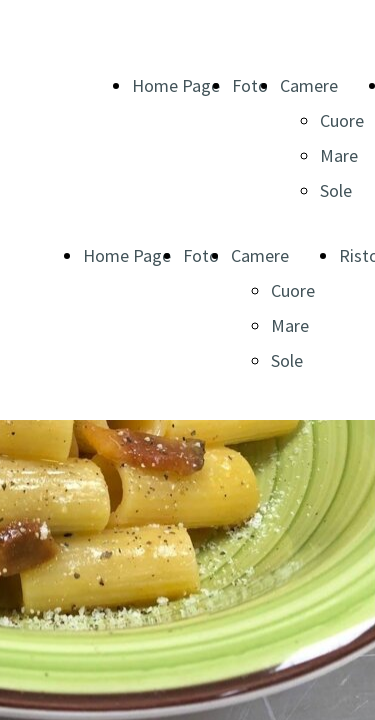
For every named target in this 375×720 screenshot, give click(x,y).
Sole (336, 190)
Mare (339, 155)
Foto (250, 85)
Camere (309, 85)
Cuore (342, 120)
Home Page (176, 85)
